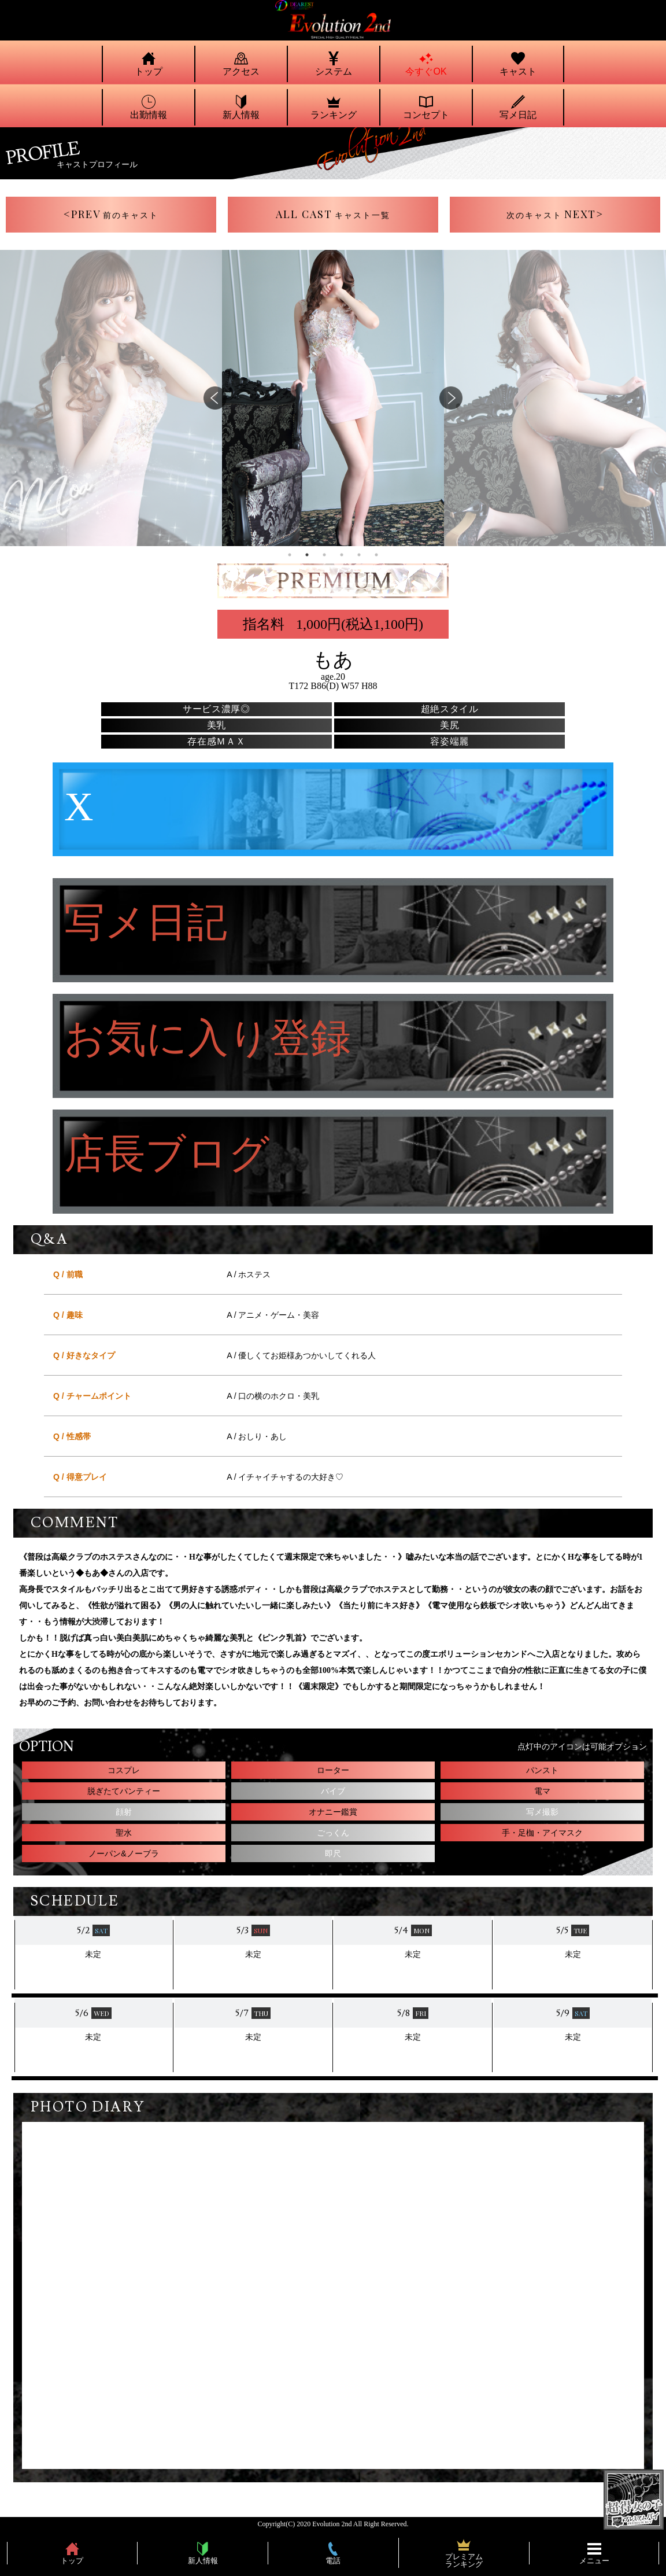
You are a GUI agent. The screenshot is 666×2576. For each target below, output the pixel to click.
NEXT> (555, 214)
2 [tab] (307, 555)
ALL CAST (333, 214)
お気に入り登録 (207, 1039)
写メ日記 (145, 923)
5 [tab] (359, 555)
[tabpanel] (333, 398)
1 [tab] (289, 555)
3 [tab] (324, 555)
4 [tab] (341, 555)
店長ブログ (167, 1155)
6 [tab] (376, 555)
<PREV (111, 214)
